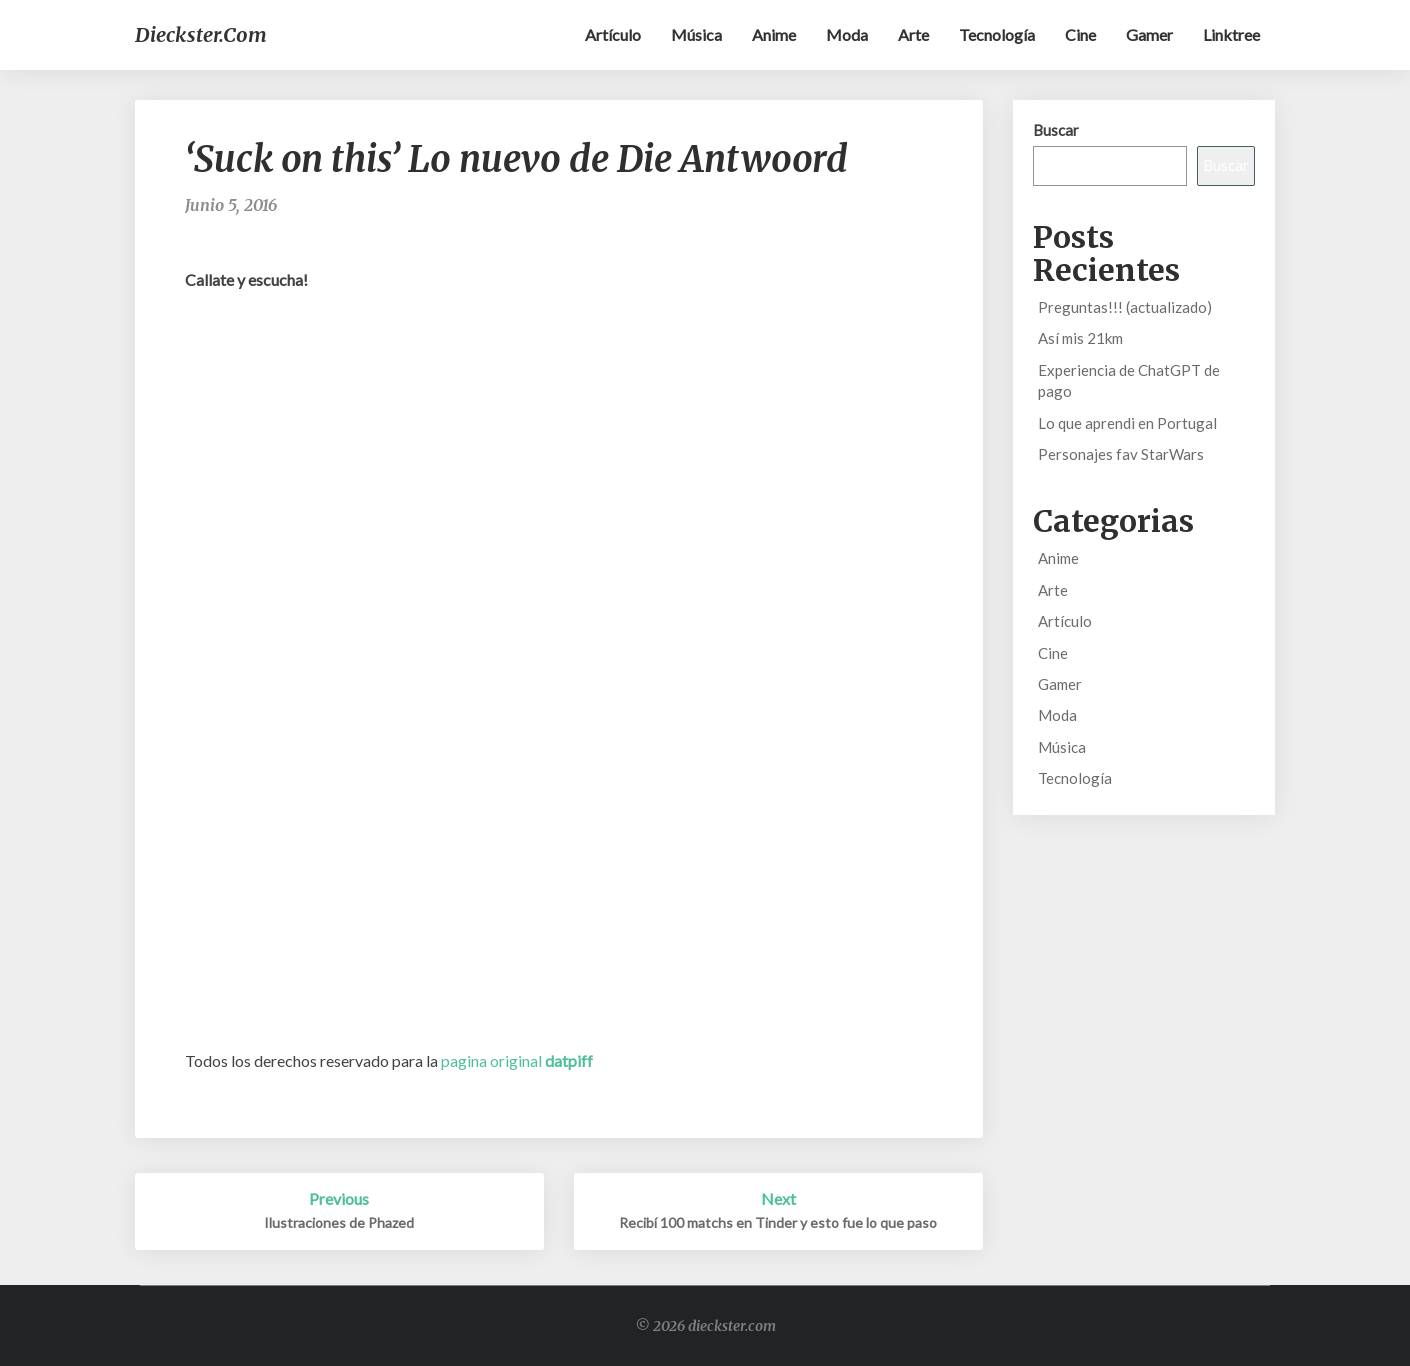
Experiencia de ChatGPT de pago (1129, 380)
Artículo (613, 34)
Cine (1080, 34)
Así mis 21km (1080, 338)
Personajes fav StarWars (1121, 454)
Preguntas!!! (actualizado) (1125, 307)
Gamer (1149, 34)
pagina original (517, 1060)
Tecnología (997, 34)
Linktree (1231, 34)
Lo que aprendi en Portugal (1127, 423)
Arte (913, 34)
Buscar (1056, 130)
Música (696, 34)
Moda (847, 34)
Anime (774, 34)
